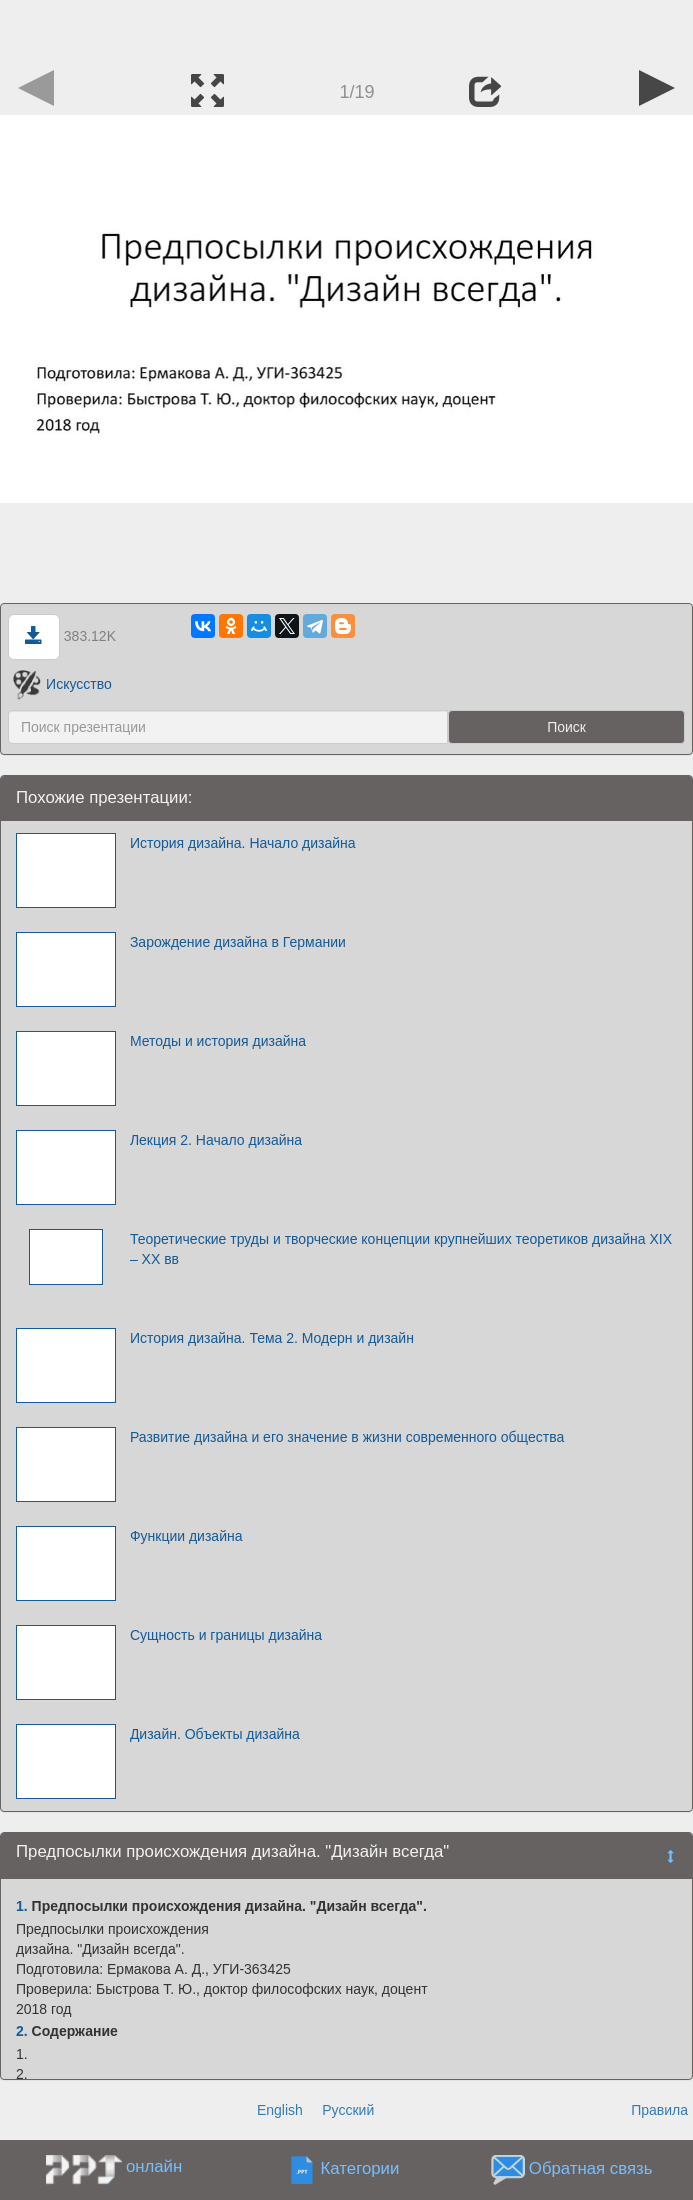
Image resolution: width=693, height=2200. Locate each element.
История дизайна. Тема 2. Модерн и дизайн (272, 1338)
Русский (348, 2110)
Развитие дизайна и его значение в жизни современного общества (347, 1437)
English (280, 2110)
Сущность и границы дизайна (226, 1635)
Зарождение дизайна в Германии (238, 942)
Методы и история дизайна (218, 1041)
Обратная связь (591, 2168)
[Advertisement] (347, 30)
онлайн (154, 2166)
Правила (659, 2110)
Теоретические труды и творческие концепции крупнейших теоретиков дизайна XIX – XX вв (401, 1249)
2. (22, 2031)
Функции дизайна (186, 1536)
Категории (360, 2168)
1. (22, 1906)
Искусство (62, 684)
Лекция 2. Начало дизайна (216, 1140)
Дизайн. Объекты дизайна (215, 1734)
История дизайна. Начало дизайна (243, 843)
